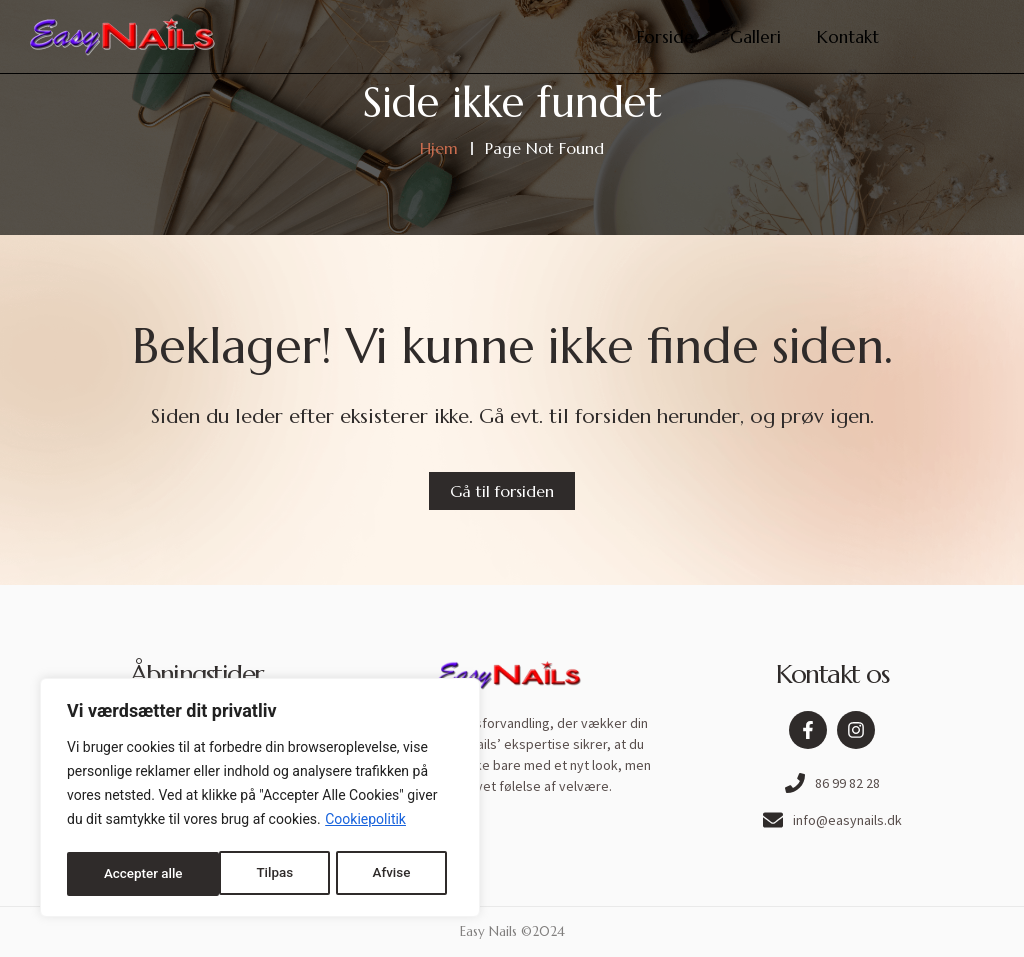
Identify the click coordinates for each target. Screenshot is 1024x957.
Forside (665, 37)
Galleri (755, 37)
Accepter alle (377, 874)
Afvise (237, 874)
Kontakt (848, 37)
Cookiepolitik (365, 824)
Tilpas (121, 874)
